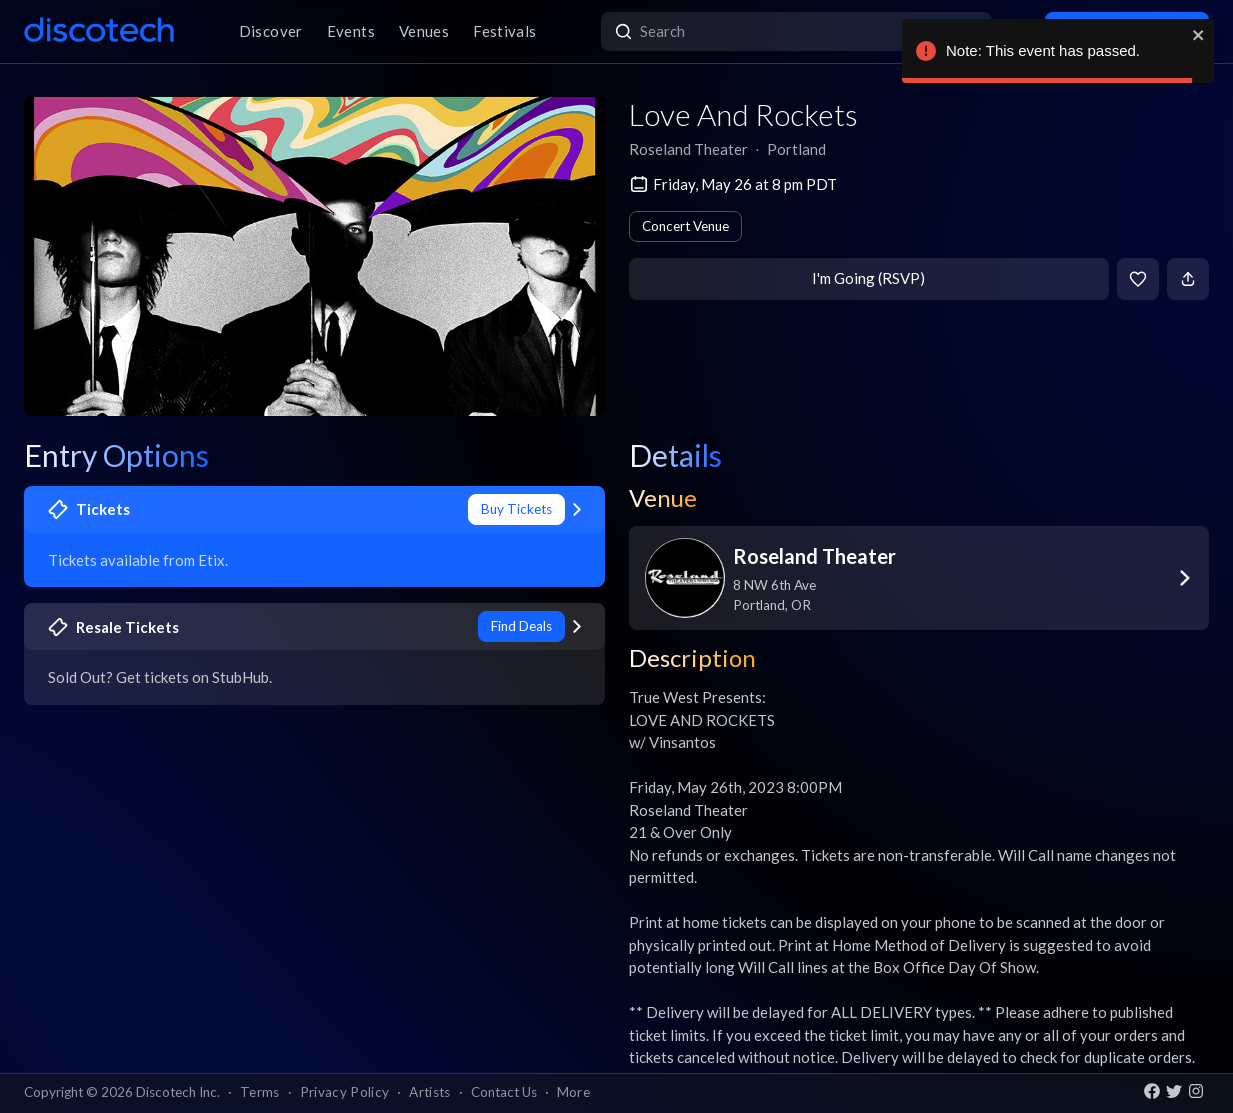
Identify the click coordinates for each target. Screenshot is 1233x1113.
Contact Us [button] (504, 1092)
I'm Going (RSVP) (868, 278)
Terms (260, 1092)
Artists (429, 1092)
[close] (1199, 35)
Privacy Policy (345, 1092)
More (573, 1092)
